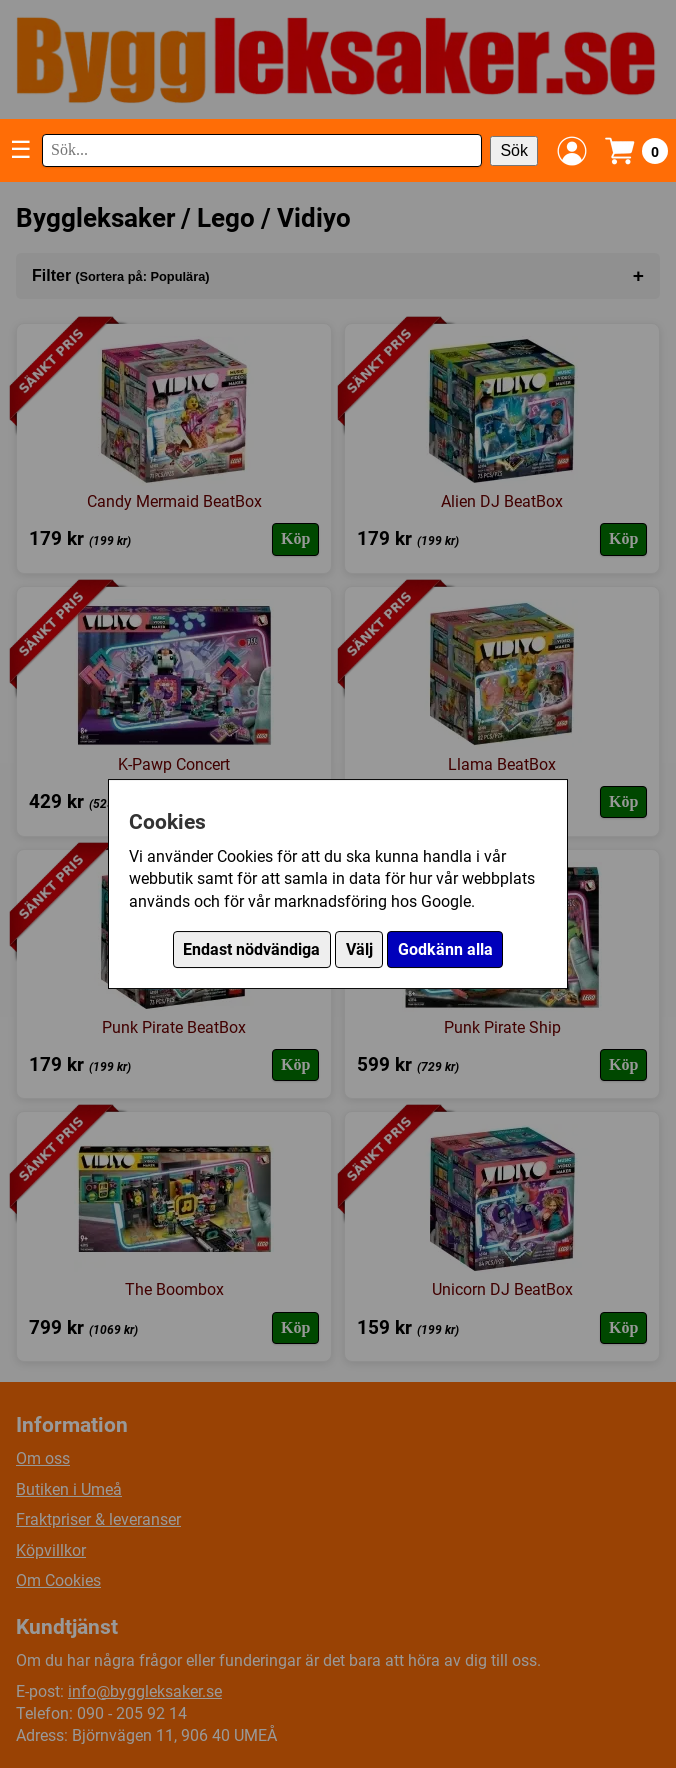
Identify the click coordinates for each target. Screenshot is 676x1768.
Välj (359, 949)
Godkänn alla (445, 949)
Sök (514, 150)
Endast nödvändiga (251, 949)
